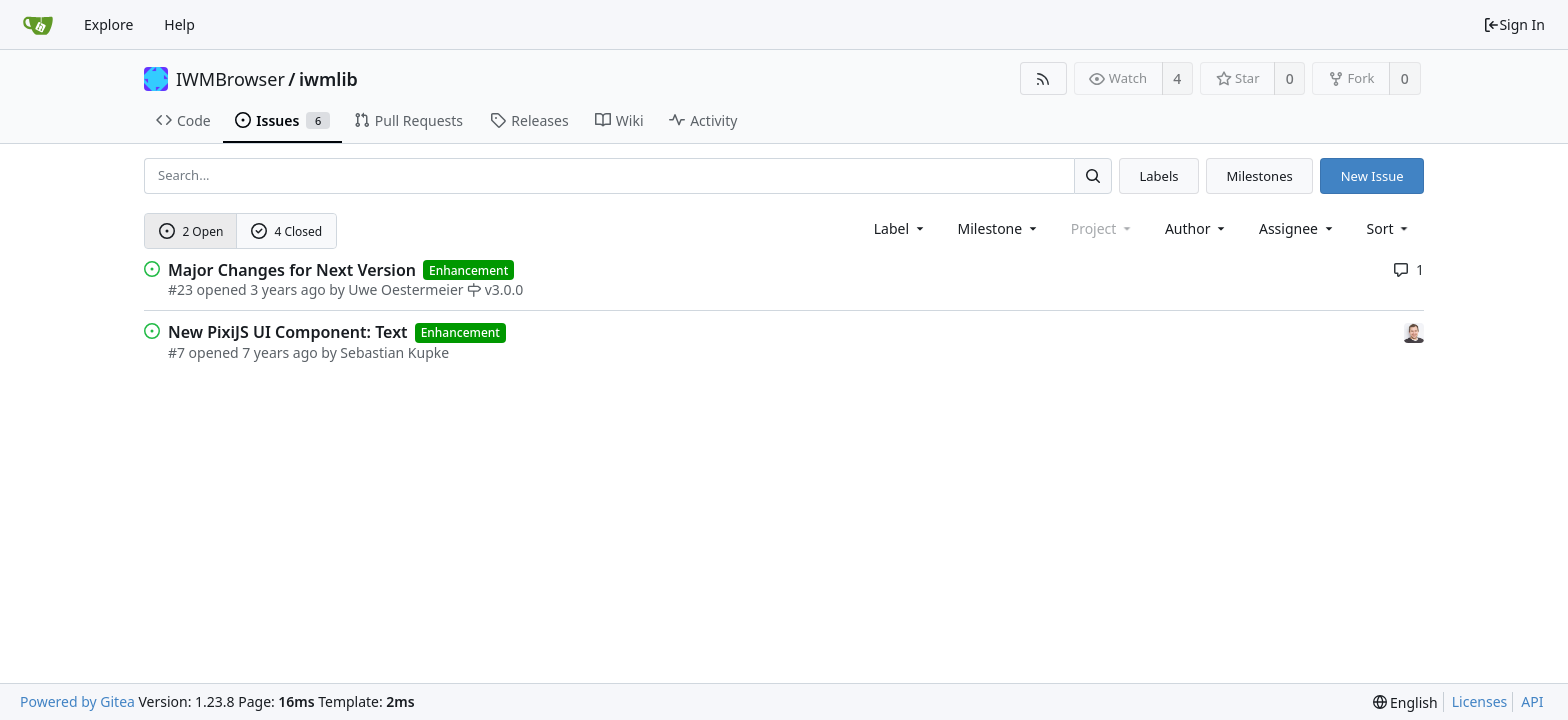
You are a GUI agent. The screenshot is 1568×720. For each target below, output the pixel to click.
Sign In (1514, 24)
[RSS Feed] (1043, 78)
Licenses (1480, 701)
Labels (1158, 176)
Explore (108, 24)
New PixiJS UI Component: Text (288, 332)
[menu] (1389, 228)
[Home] (38, 25)
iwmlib (328, 79)
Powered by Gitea (77, 701)
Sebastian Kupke (394, 352)
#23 (180, 289)
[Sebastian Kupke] (1414, 331)
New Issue (1372, 176)
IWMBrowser (230, 79)
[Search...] (1093, 175)
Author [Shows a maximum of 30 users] (1196, 228)
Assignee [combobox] (1297, 228)
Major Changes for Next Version (292, 270)
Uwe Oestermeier (405, 289)
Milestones (1260, 176)
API (1532, 701)
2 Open (191, 231)
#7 (176, 352)
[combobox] (900, 228)
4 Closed (287, 231)
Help (179, 24)
